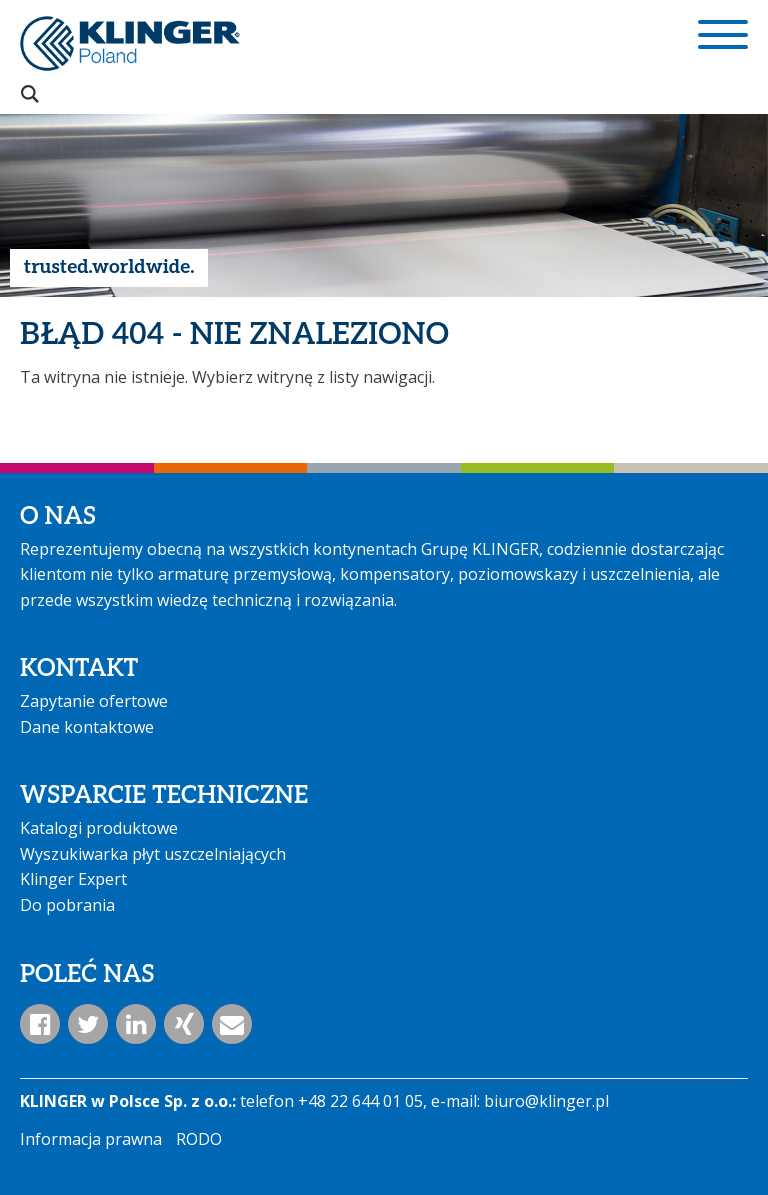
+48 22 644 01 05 (360, 1101)
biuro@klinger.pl (546, 1101)
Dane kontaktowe (87, 727)
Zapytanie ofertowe (94, 701)
